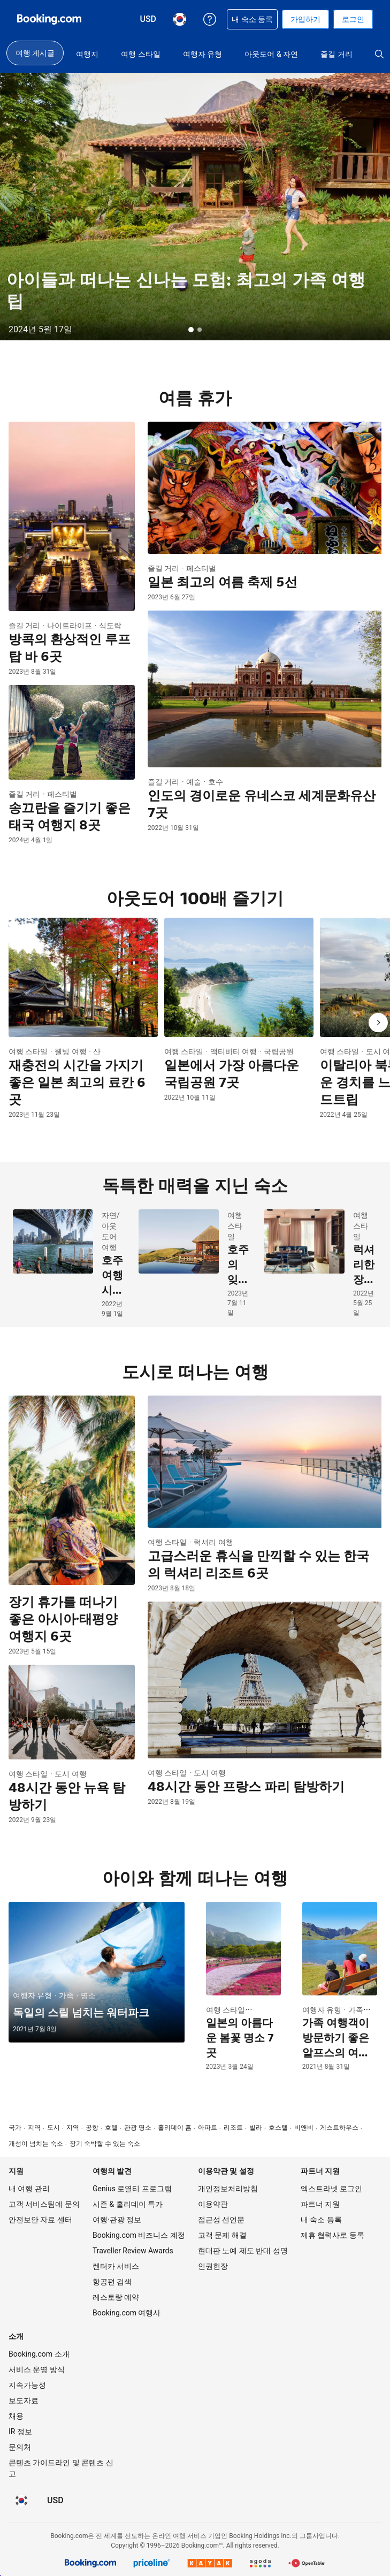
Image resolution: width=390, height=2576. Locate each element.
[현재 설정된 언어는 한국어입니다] (21, 2500)
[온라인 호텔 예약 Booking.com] (49, 19)
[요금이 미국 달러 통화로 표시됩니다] (55, 2500)
